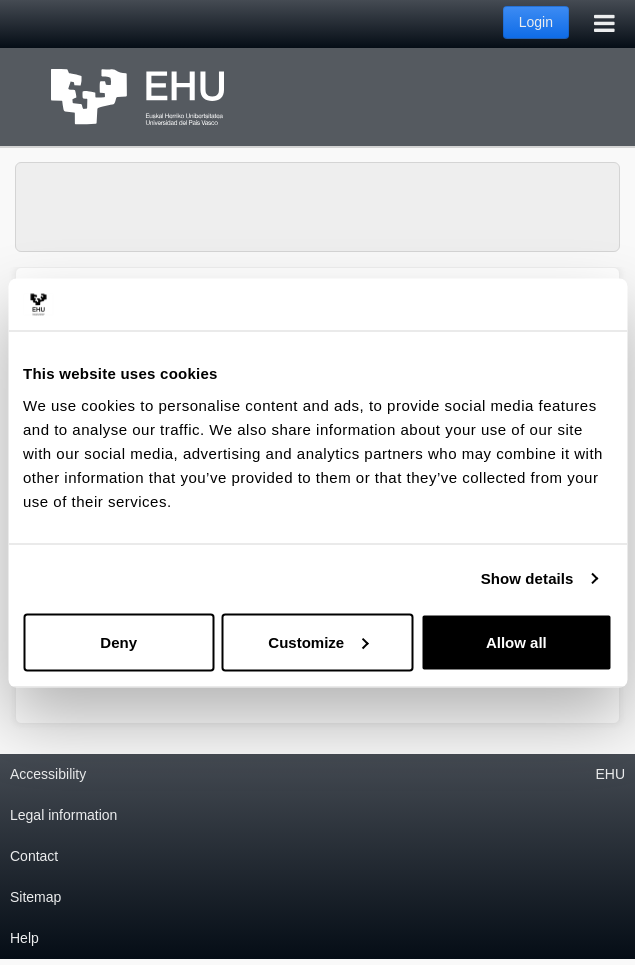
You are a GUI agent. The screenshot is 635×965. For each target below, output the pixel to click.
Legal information (63, 815)
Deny (118, 641)
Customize (318, 641)
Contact (34, 856)
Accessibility (48, 774)
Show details (527, 578)
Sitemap (35, 897)
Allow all (516, 641)
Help (24, 938)
